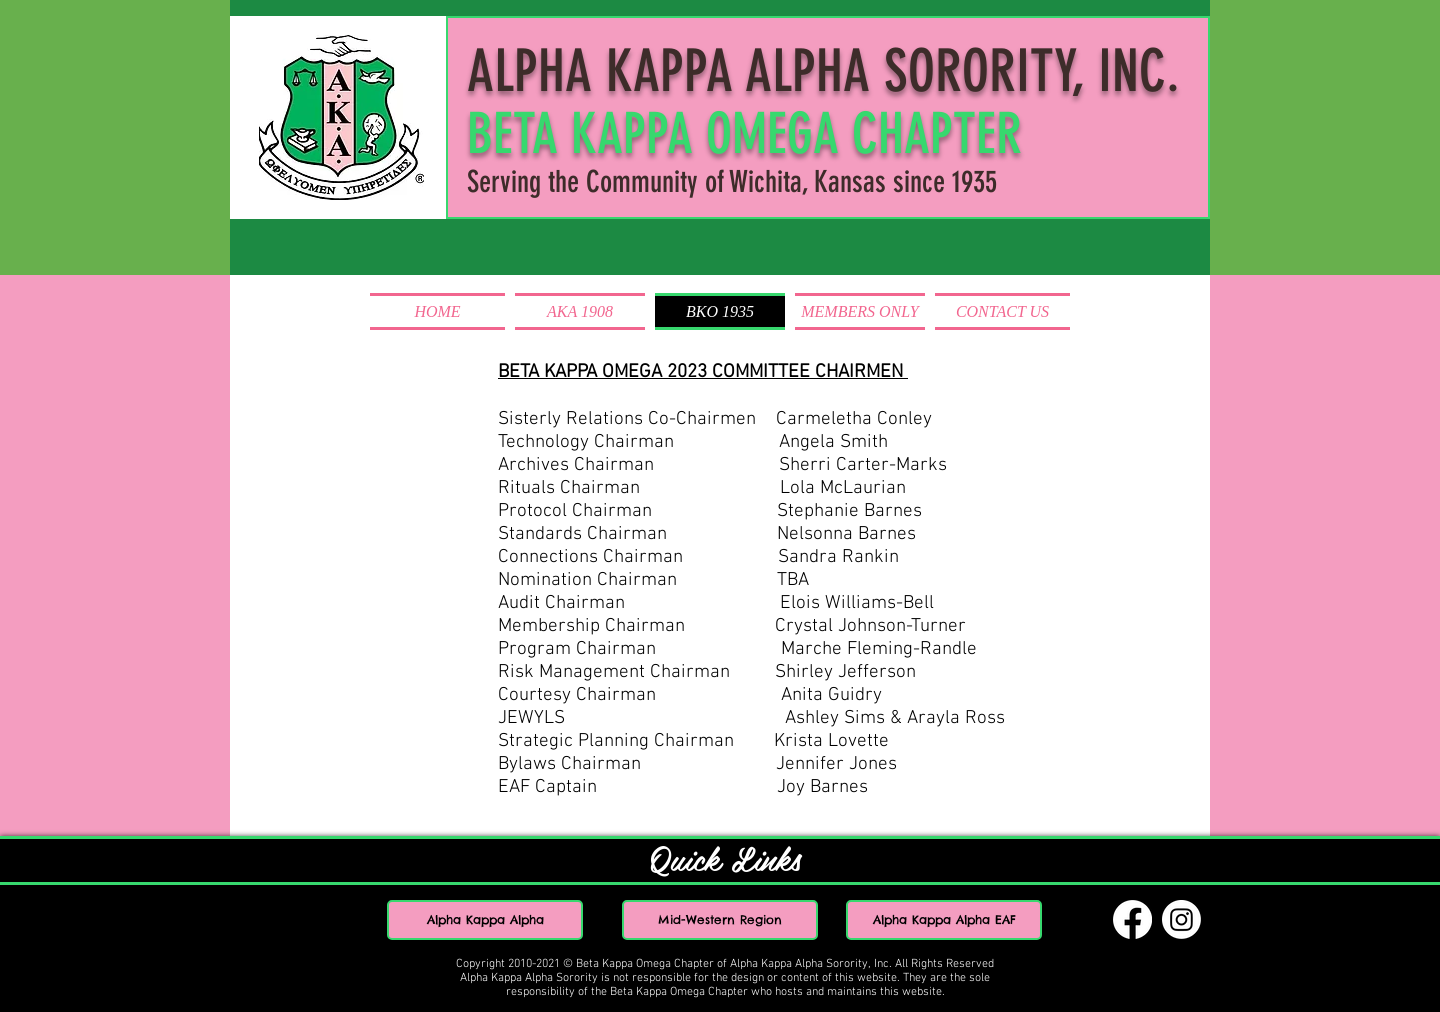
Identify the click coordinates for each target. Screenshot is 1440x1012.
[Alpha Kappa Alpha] (485, 920)
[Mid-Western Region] (720, 920)
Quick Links (725, 857)
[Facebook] (1132, 919)
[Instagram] (1181, 919)
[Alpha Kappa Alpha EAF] (944, 920)
